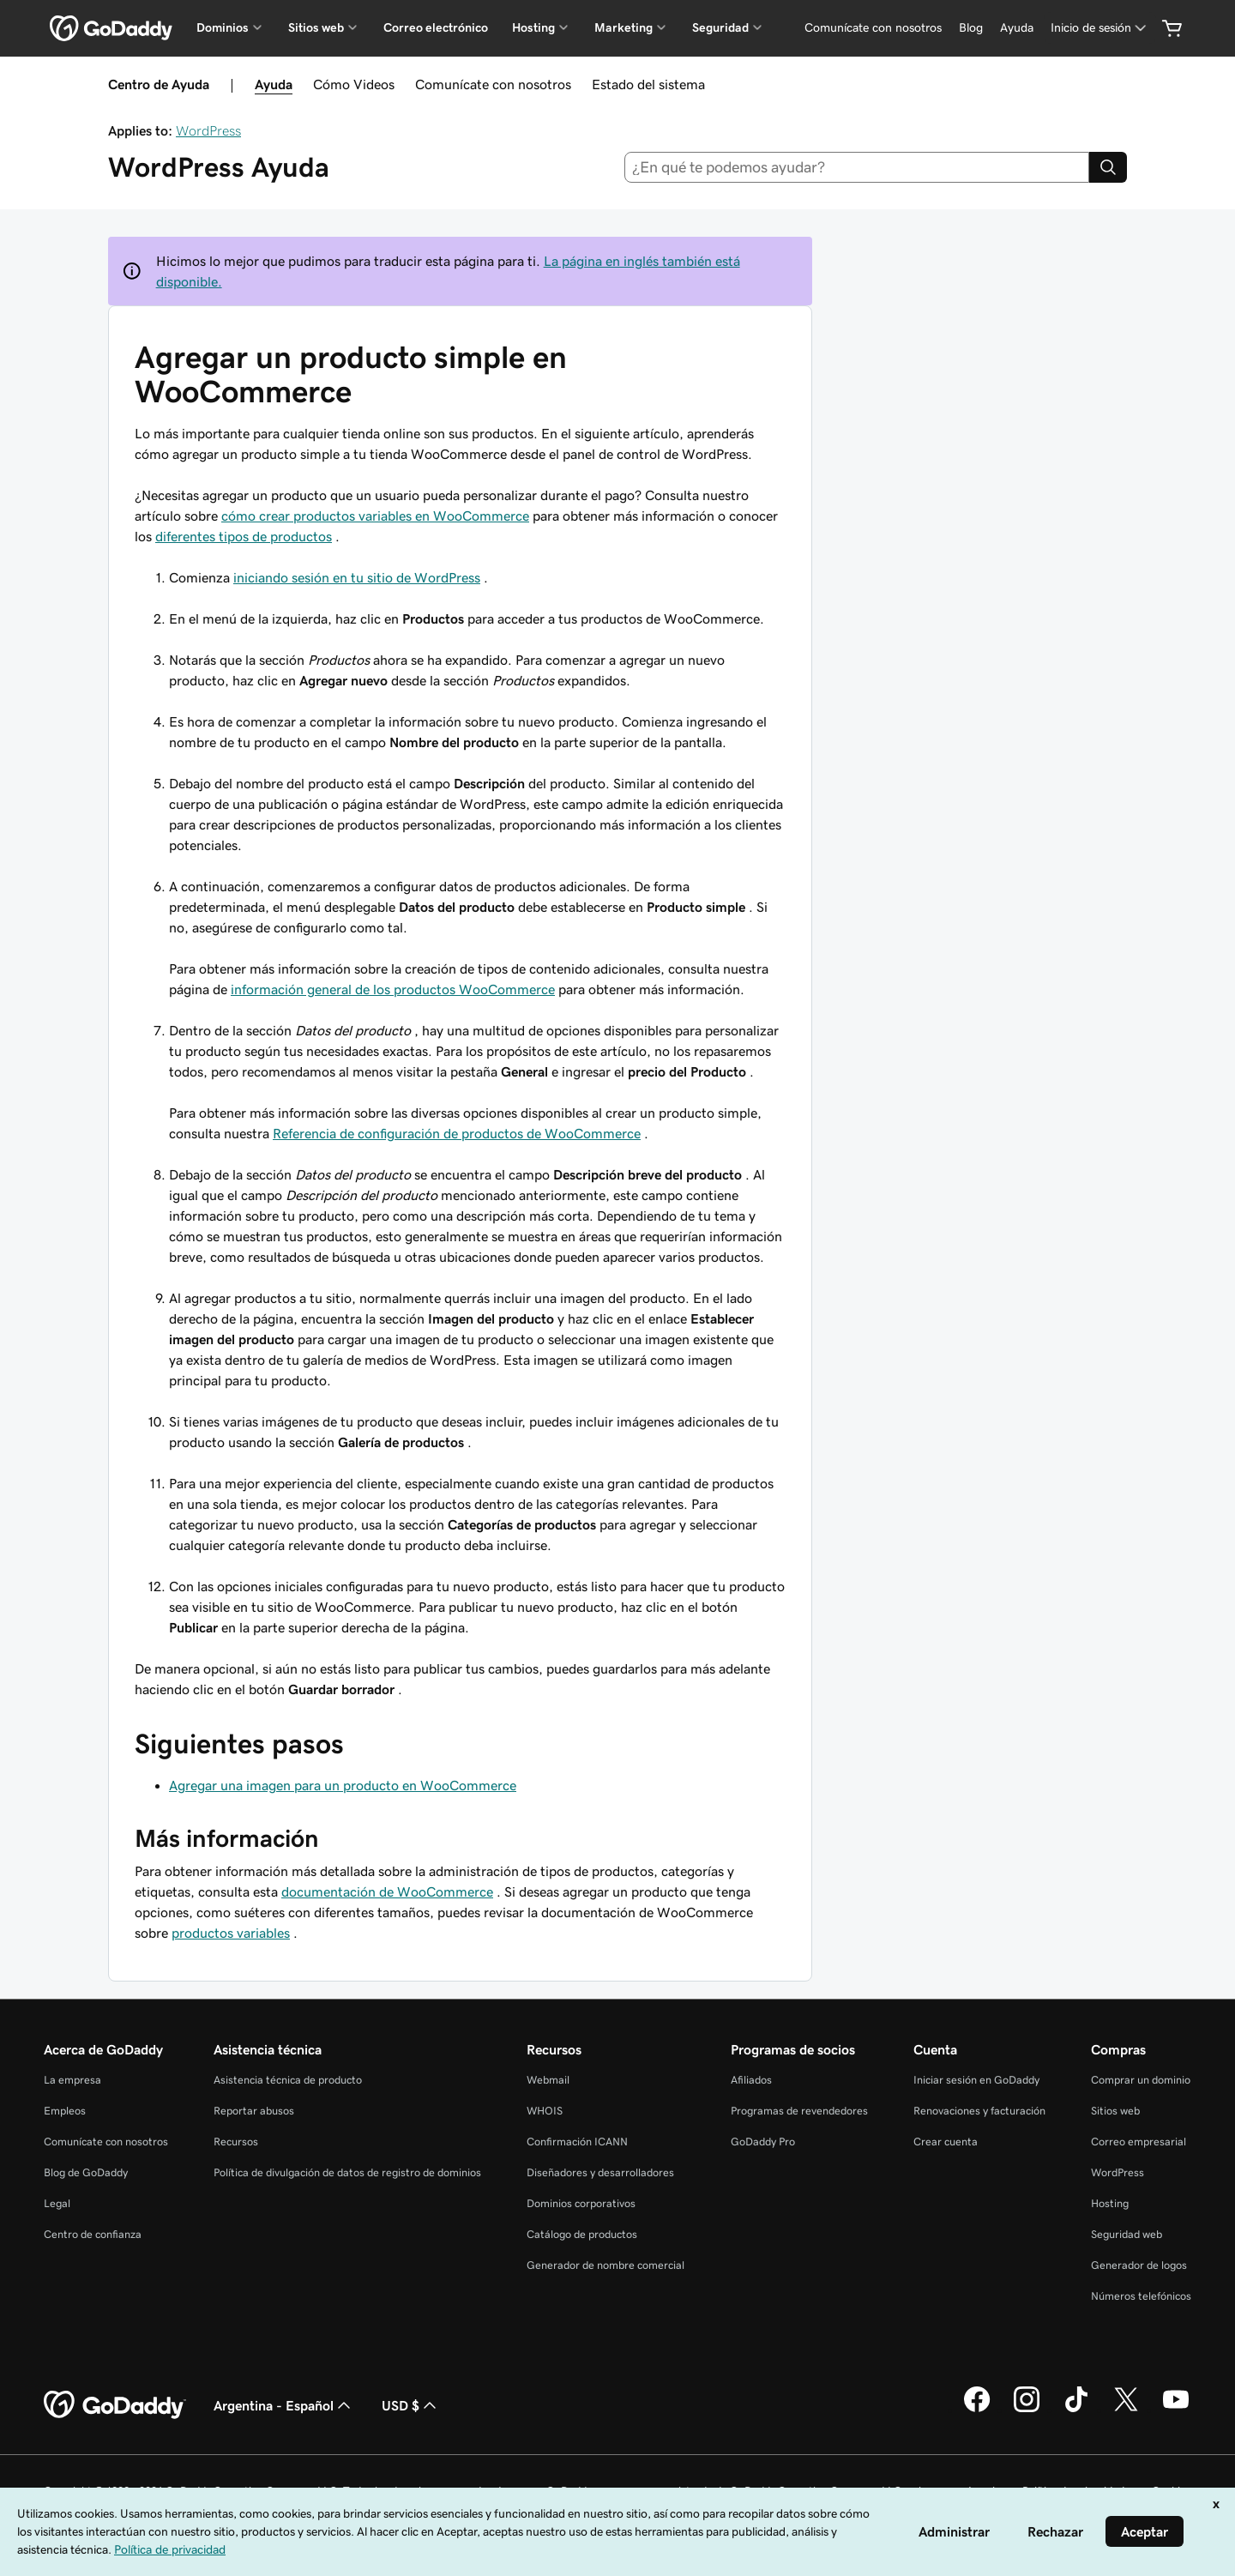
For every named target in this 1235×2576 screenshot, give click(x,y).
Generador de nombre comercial (605, 2265)
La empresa (72, 2079)
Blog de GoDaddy (86, 2172)
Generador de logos (1139, 2265)
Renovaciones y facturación (979, 2110)
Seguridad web (1126, 2234)
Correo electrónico (435, 27)
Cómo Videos (354, 84)
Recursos (236, 2141)
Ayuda (273, 84)
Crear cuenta (945, 2141)
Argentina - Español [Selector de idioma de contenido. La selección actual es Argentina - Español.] (284, 2405)
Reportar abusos (254, 2110)
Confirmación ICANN (577, 2141)
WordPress (208, 130)
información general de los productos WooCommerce (393, 989)
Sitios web (1115, 2110)
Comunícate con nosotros (493, 84)
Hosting (1110, 2203)
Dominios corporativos (581, 2203)
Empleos (65, 2110)
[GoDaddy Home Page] (115, 2405)
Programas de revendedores (799, 2110)
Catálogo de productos (582, 2234)
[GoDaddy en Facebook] (976, 2409)
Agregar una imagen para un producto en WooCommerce (342, 1785)
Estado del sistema (648, 84)
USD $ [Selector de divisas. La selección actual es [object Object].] (411, 2405)
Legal (57, 2203)
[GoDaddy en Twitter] (1126, 2409)
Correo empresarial (1138, 2141)
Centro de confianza (93, 2234)
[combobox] (857, 167)
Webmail (548, 2079)
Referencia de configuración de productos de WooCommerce (457, 1133)
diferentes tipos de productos (243, 536)
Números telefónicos (1141, 2296)
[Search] (1108, 167)
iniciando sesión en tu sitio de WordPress (356, 577)
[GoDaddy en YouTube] (1175, 2409)
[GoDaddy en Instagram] (1026, 2409)
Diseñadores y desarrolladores (600, 2172)
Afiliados (751, 2079)
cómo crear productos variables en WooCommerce (375, 515)
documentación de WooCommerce (387, 1891)
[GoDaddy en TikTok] (1076, 2409)
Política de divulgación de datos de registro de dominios (347, 2172)
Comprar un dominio (1140, 2079)
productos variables (231, 1933)
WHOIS (545, 2110)
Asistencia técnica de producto (288, 2079)
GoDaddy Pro (763, 2141)
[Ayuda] (1016, 28)
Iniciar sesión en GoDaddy (976, 2079)
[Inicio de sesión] (1100, 28)
